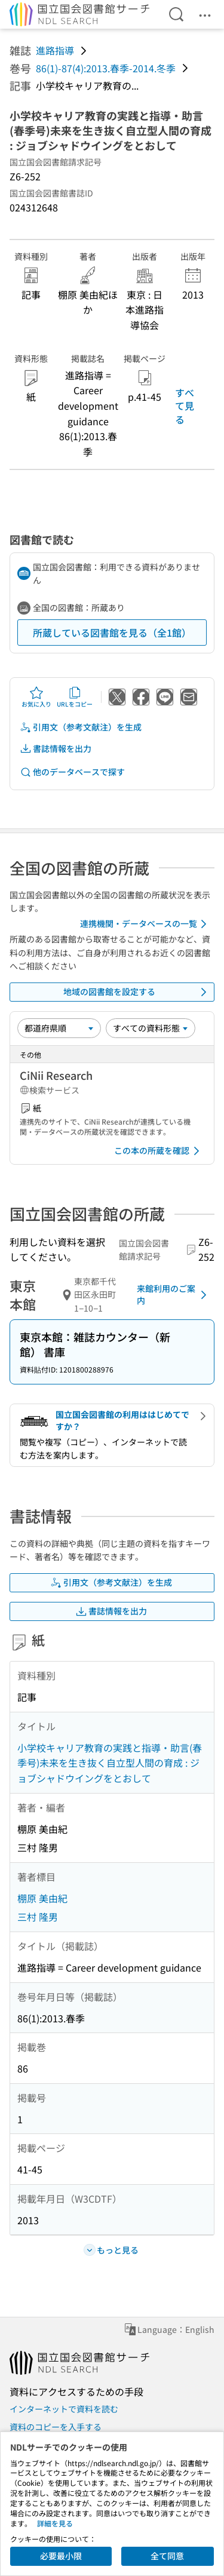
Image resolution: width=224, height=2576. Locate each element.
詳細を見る (55, 2523)
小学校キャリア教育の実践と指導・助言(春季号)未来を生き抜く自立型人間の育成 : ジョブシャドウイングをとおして (109, 1762)
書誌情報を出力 (55, 748)
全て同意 (167, 2556)
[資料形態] (150, 1027)
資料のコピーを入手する (56, 2427)
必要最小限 (61, 2556)
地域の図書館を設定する (137, 992)
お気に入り (36, 697)
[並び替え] (59, 1027)
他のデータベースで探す (72, 772)
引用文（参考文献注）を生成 (81, 727)
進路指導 (55, 50)
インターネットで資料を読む (64, 2409)
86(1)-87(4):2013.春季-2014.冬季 (106, 68)
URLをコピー (75, 697)
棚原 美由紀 (42, 1898)
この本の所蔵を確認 (159, 1151)
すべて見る (184, 405)
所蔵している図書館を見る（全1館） (112, 632)
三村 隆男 (37, 1916)
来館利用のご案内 (174, 1294)
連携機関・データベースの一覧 (145, 924)
